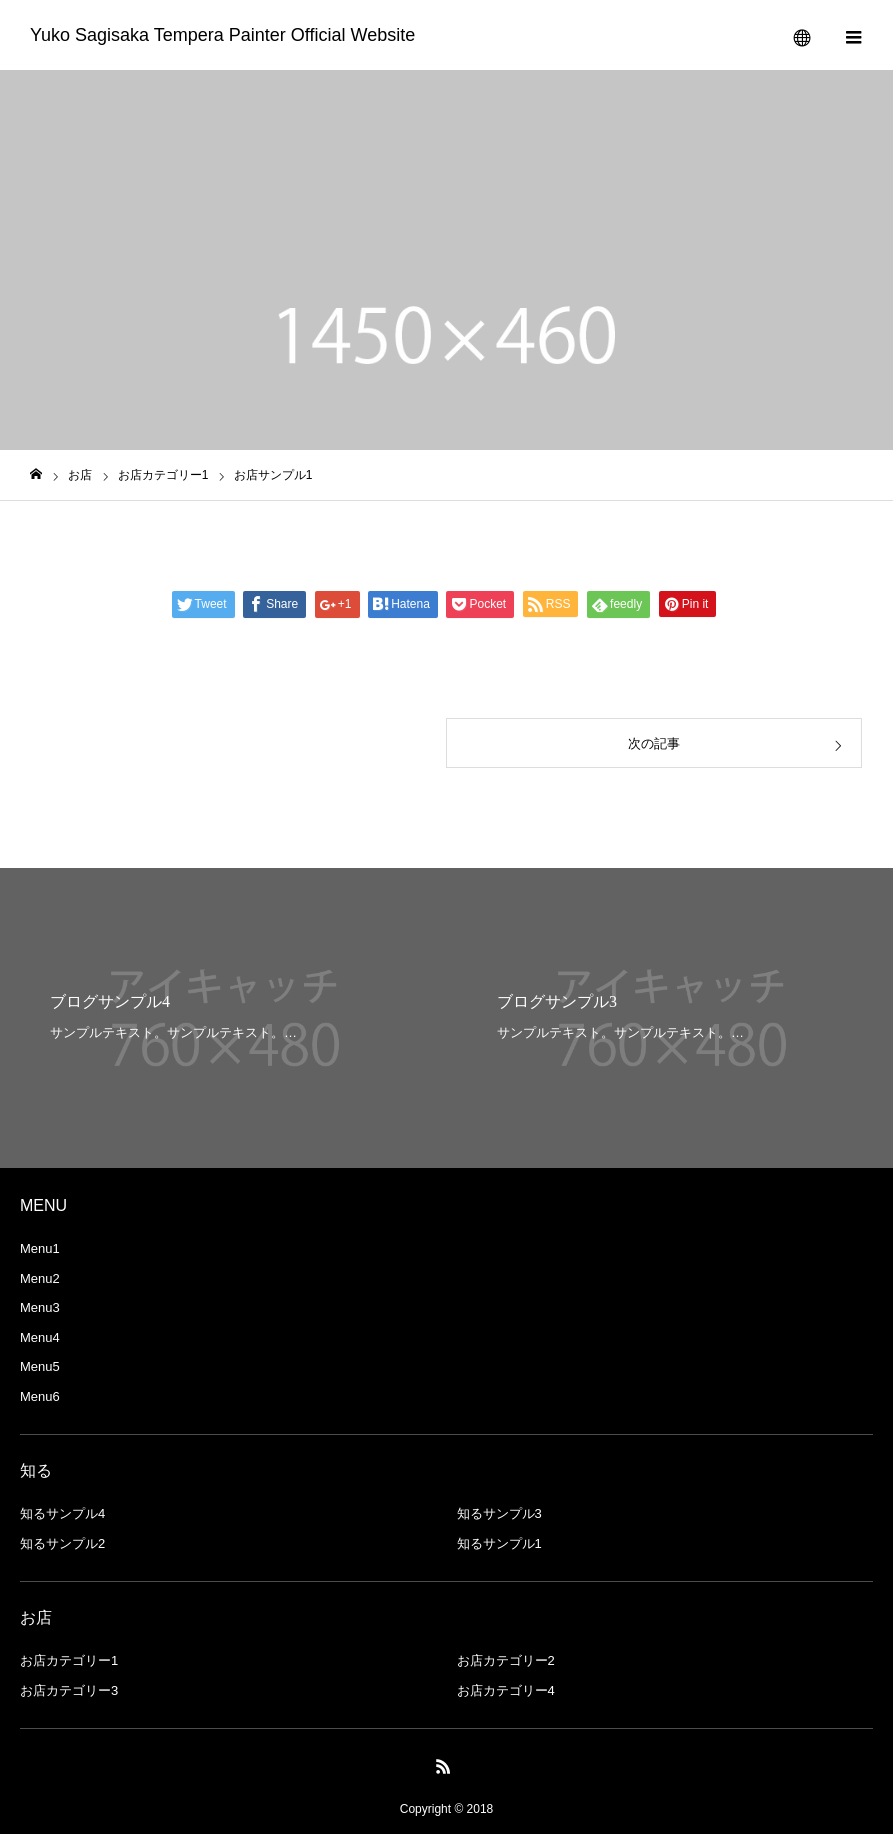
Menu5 (40, 1366)
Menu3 (40, 1307)
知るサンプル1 (499, 1543)
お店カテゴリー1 (69, 1660)
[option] (223, 1018)
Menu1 (40, 1248)
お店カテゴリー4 (506, 1690)
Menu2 (40, 1278)
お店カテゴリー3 (69, 1690)
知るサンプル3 (499, 1513)
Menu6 (40, 1396)
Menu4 (40, 1337)
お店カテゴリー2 (506, 1660)
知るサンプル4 (62, 1513)
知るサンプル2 (62, 1543)
